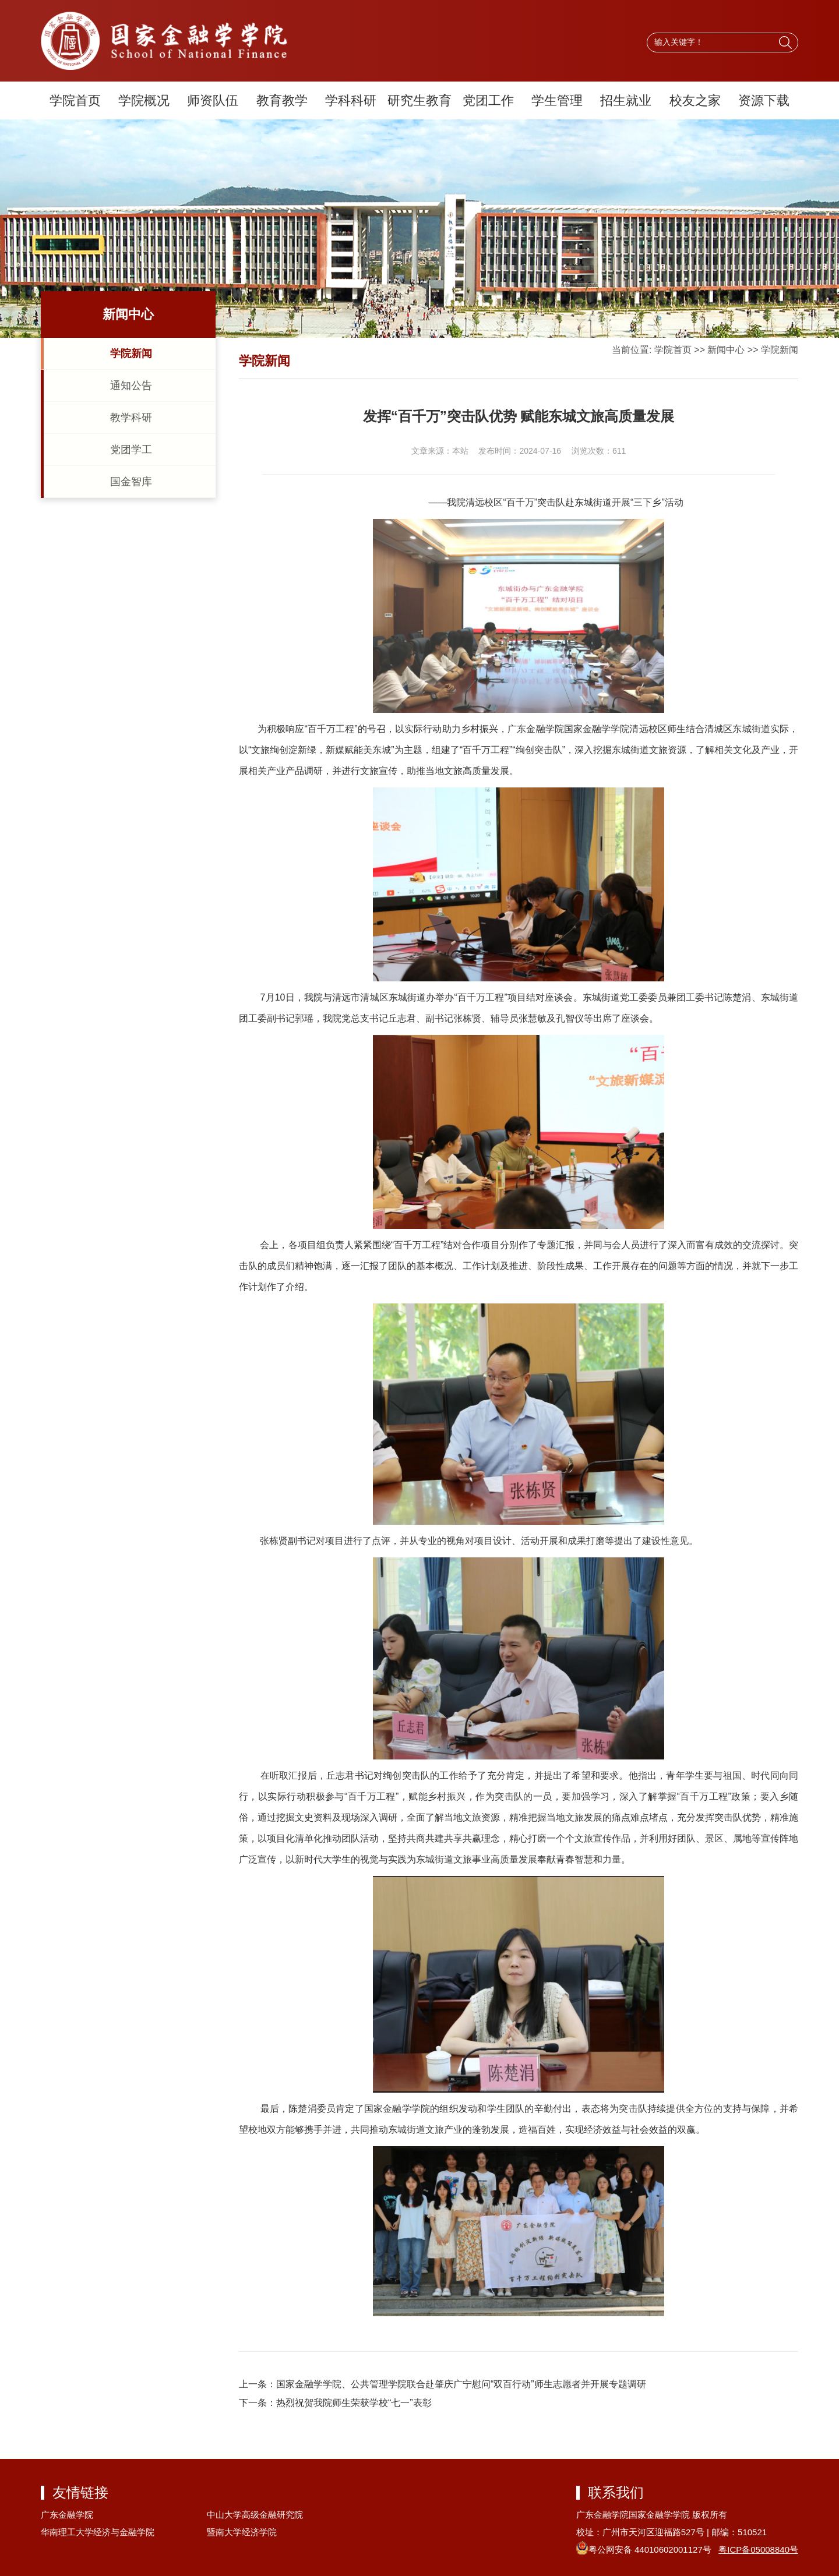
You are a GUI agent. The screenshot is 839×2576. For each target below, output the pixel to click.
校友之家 (695, 100)
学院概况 (144, 100)
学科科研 (350, 100)
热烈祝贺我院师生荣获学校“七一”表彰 (354, 2403)
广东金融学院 (67, 2515)
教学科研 (131, 417)
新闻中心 (726, 350)
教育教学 (282, 100)
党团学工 (131, 449)
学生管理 (557, 100)
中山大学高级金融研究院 (255, 2515)
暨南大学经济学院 (242, 2532)
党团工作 (488, 100)
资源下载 (763, 100)
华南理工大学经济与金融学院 (97, 2532)
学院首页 (75, 100)
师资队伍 (212, 100)
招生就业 (625, 100)
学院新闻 (131, 353)
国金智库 (131, 481)
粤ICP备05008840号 (758, 2549)
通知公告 (131, 385)
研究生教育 (419, 100)
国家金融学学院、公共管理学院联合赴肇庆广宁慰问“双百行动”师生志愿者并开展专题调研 (461, 2384)
